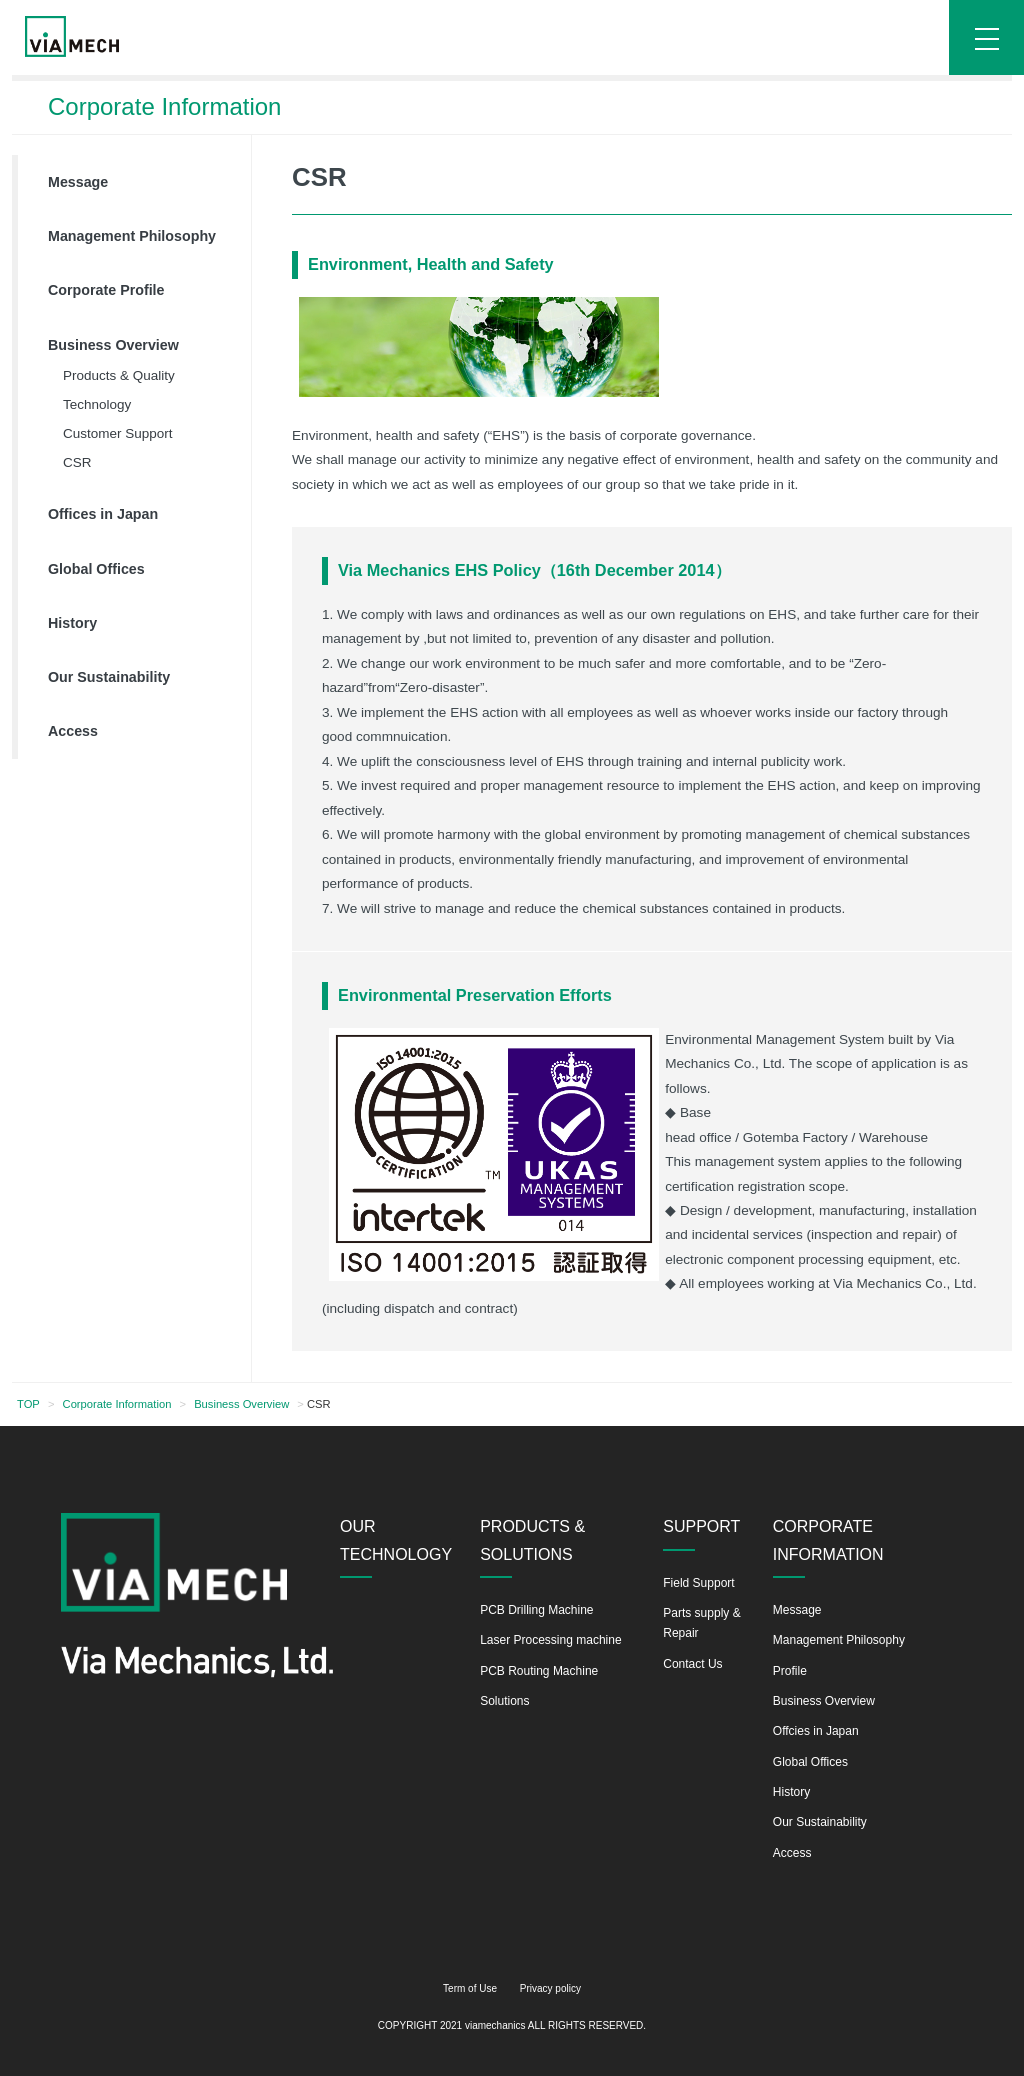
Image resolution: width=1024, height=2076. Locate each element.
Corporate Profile (106, 290)
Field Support (698, 1583)
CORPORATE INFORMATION (828, 1540)
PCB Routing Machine (539, 1671)
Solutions (504, 1701)
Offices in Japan (103, 514)
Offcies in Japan (816, 1731)
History (72, 623)
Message (78, 182)
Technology (97, 404)
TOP (28, 1404)
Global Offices (96, 569)
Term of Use (470, 1988)
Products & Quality (119, 375)
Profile (790, 1671)
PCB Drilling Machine (536, 1610)
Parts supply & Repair (701, 1623)
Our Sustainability (109, 677)
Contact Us (692, 1664)
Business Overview (113, 345)
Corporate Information (117, 1404)
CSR (77, 462)
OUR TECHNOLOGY (396, 1540)
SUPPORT (701, 1526)
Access (73, 731)
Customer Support (117, 433)
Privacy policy (550, 1988)
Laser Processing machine (550, 1640)
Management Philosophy (132, 236)
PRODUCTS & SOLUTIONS (532, 1540)
